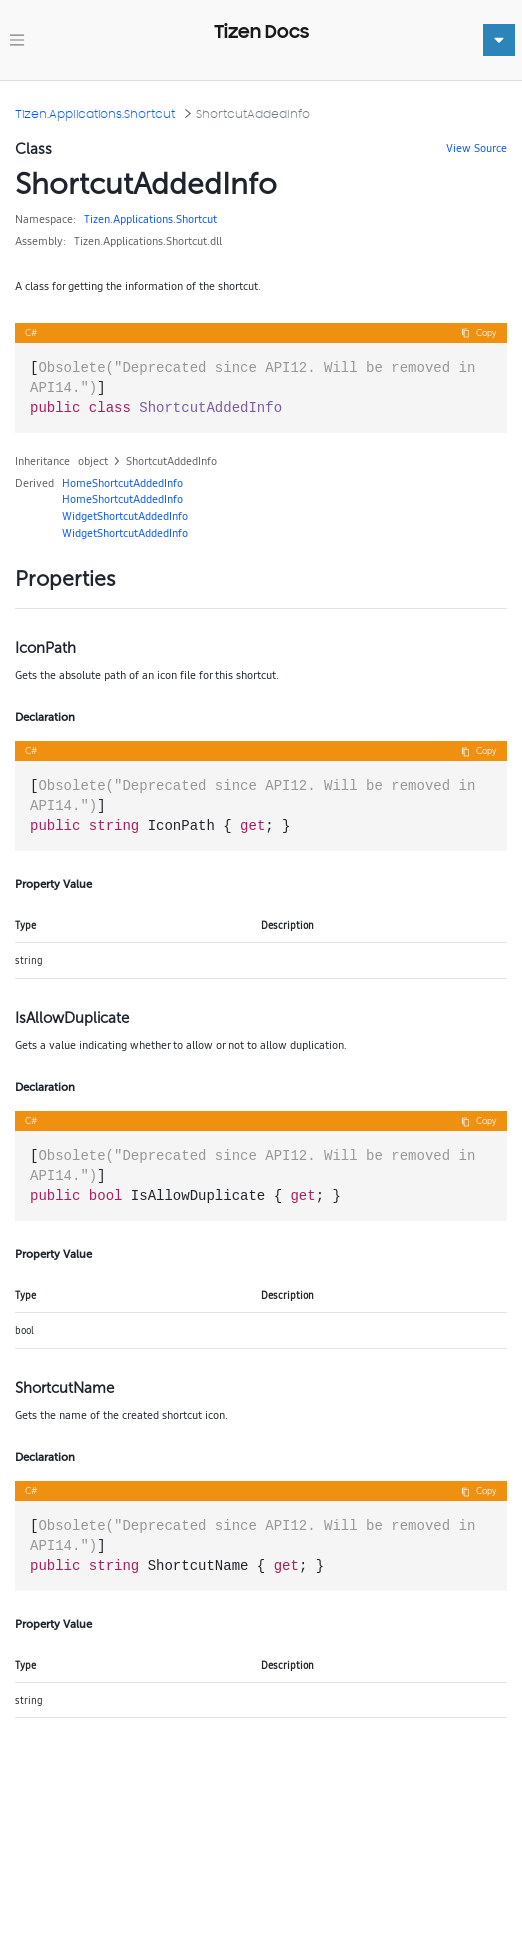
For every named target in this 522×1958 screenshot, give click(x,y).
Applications (143, 219)
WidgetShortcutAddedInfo (125, 516)
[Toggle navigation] (17, 40)
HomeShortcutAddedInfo (122, 483)
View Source (476, 148)
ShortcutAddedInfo (253, 113)
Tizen (97, 219)
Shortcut (196, 219)
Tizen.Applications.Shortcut (95, 113)
